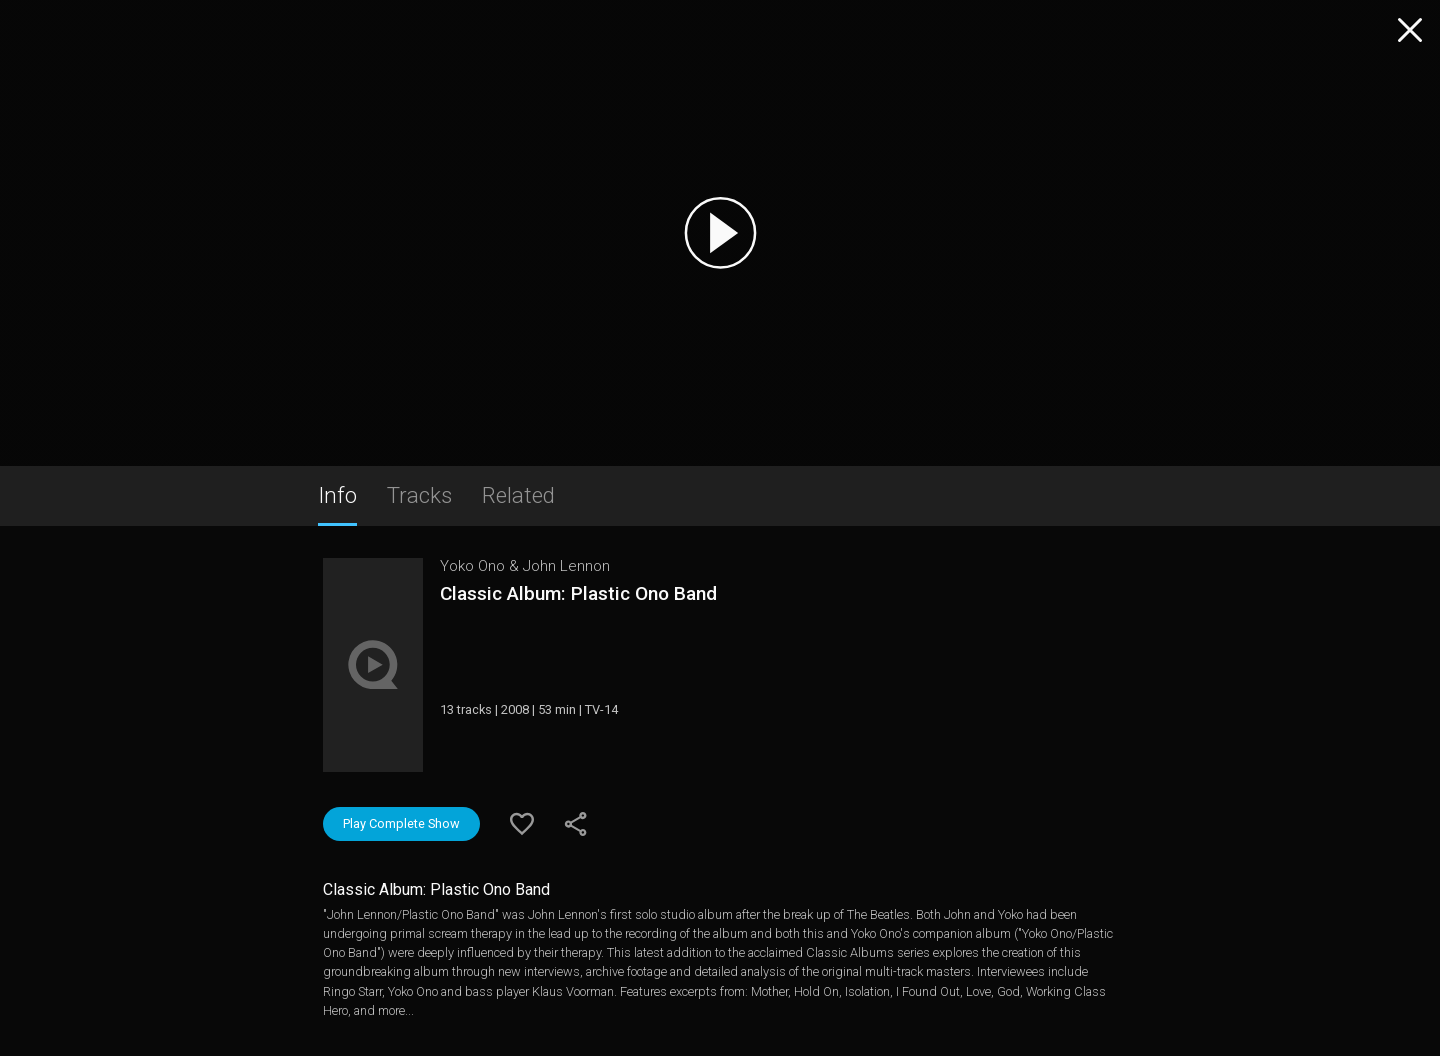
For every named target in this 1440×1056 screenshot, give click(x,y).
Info (337, 495)
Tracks (419, 495)
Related (518, 495)
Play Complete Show (401, 823)
